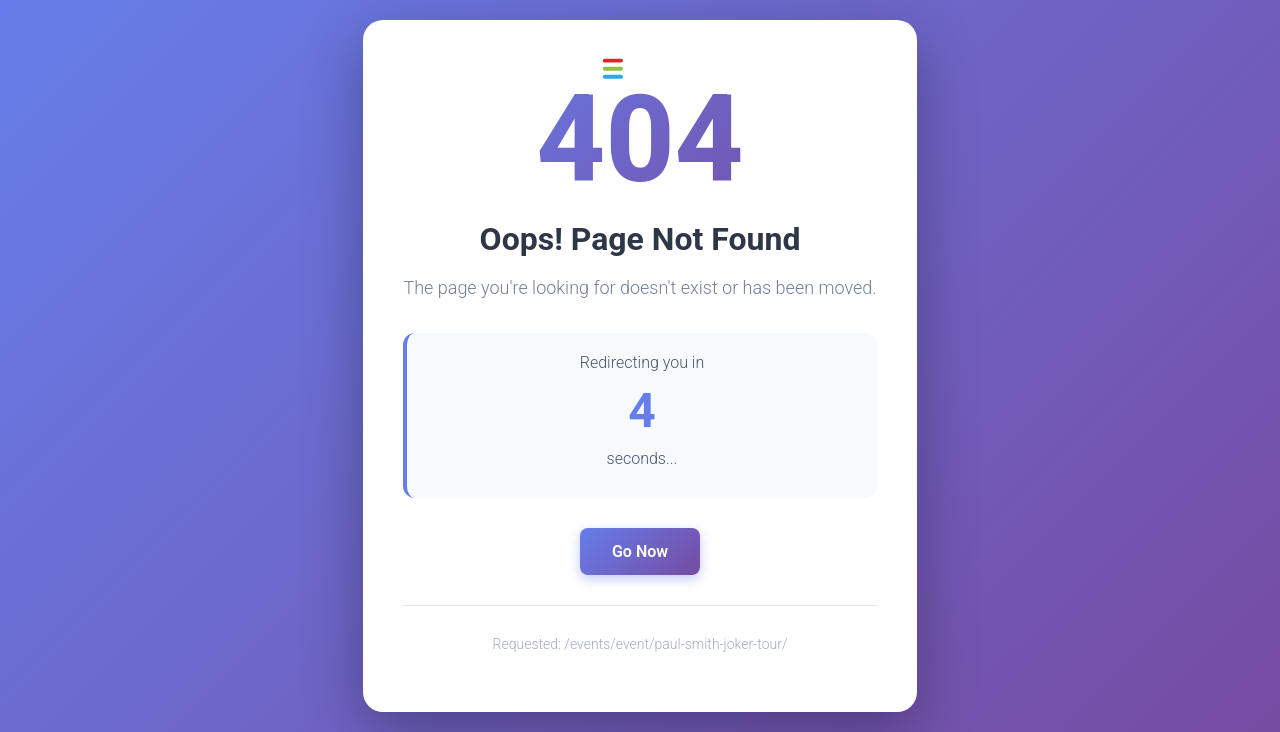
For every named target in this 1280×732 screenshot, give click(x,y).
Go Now (640, 551)
